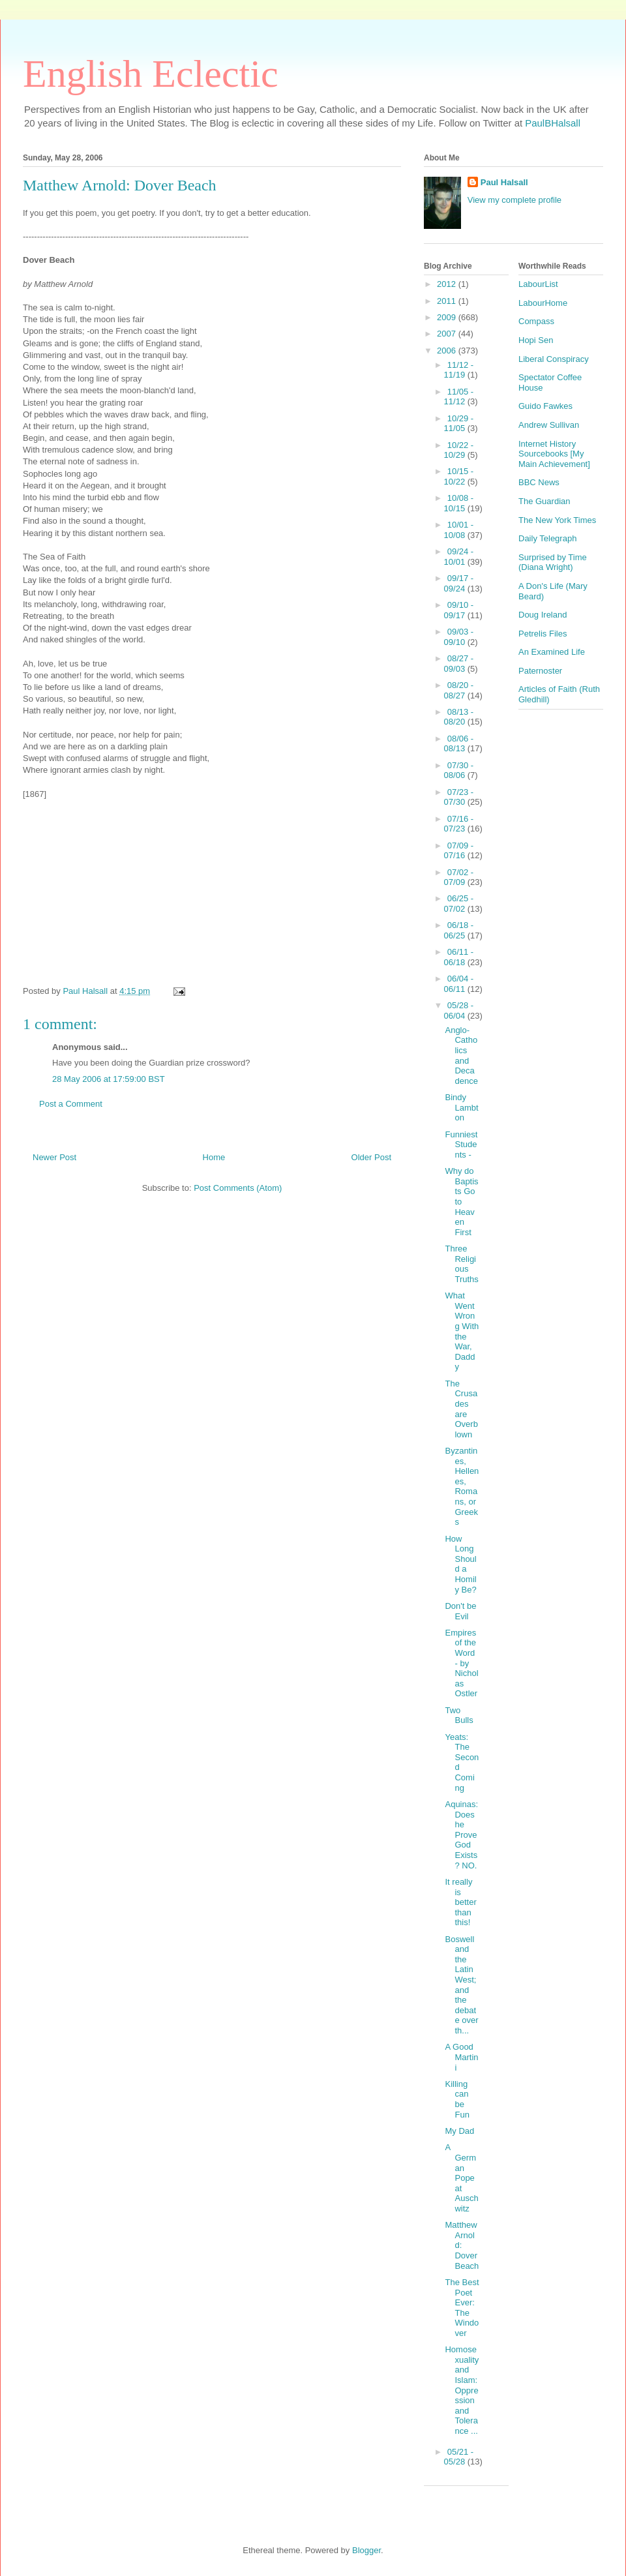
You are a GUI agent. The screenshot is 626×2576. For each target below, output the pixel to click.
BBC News (538, 482)
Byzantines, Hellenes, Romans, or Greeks (462, 1486)
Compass (536, 321)
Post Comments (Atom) (238, 1188)
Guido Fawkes (545, 406)
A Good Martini (461, 2057)
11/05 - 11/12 (459, 397)
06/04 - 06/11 (459, 984)
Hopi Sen (535, 340)
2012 (447, 284)
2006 (447, 350)
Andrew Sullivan (548, 425)
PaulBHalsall (552, 122)
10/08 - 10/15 (459, 503)
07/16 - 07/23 (459, 824)
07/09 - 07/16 (459, 851)
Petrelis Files (542, 633)
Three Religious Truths (461, 1264)
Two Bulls (459, 1715)
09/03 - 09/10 (459, 637)
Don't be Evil (460, 1611)
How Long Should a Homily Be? (460, 1564)
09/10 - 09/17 (459, 610)
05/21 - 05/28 (459, 2457)
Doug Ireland (542, 615)
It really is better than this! (460, 1902)
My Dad (459, 2131)
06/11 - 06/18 (459, 957)
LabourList (538, 284)
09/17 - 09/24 (459, 583)
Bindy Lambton (461, 1107)
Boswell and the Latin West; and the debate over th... (461, 1984)
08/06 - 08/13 (459, 744)
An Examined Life (551, 652)
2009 (447, 317)
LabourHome (542, 303)
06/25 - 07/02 (459, 903)
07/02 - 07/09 (459, 877)
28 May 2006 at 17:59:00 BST (108, 1079)
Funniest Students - (461, 1145)
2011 (447, 301)
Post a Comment (70, 1104)
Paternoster (540, 671)
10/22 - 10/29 (459, 450)
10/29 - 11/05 (459, 423)
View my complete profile (514, 200)
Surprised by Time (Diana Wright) (552, 562)
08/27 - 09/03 (459, 663)
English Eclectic (150, 73)
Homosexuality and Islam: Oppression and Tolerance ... (462, 2390)
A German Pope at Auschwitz (461, 2177)
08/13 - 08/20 (459, 717)
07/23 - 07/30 (459, 797)
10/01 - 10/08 (459, 530)
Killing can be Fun (457, 2099)
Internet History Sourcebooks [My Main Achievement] (554, 454)
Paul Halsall (504, 182)
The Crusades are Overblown (461, 1409)
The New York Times (557, 520)
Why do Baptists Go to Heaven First (461, 1201)
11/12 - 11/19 (459, 370)
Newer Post (54, 1157)
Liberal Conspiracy (553, 359)
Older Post (371, 1157)
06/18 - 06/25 (459, 930)
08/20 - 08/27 (459, 690)
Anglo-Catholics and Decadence (461, 1055)
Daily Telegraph (547, 538)
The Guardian (544, 501)
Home (214, 1157)
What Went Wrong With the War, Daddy (462, 1331)
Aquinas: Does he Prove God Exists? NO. (461, 1834)
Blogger (366, 2550)
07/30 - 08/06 (459, 770)
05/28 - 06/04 (459, 1010)
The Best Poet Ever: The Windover (462, 2307)
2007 (447, 333)
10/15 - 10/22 (459, 476)
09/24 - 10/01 (459, 557)
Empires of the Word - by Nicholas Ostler (461, 1663)
